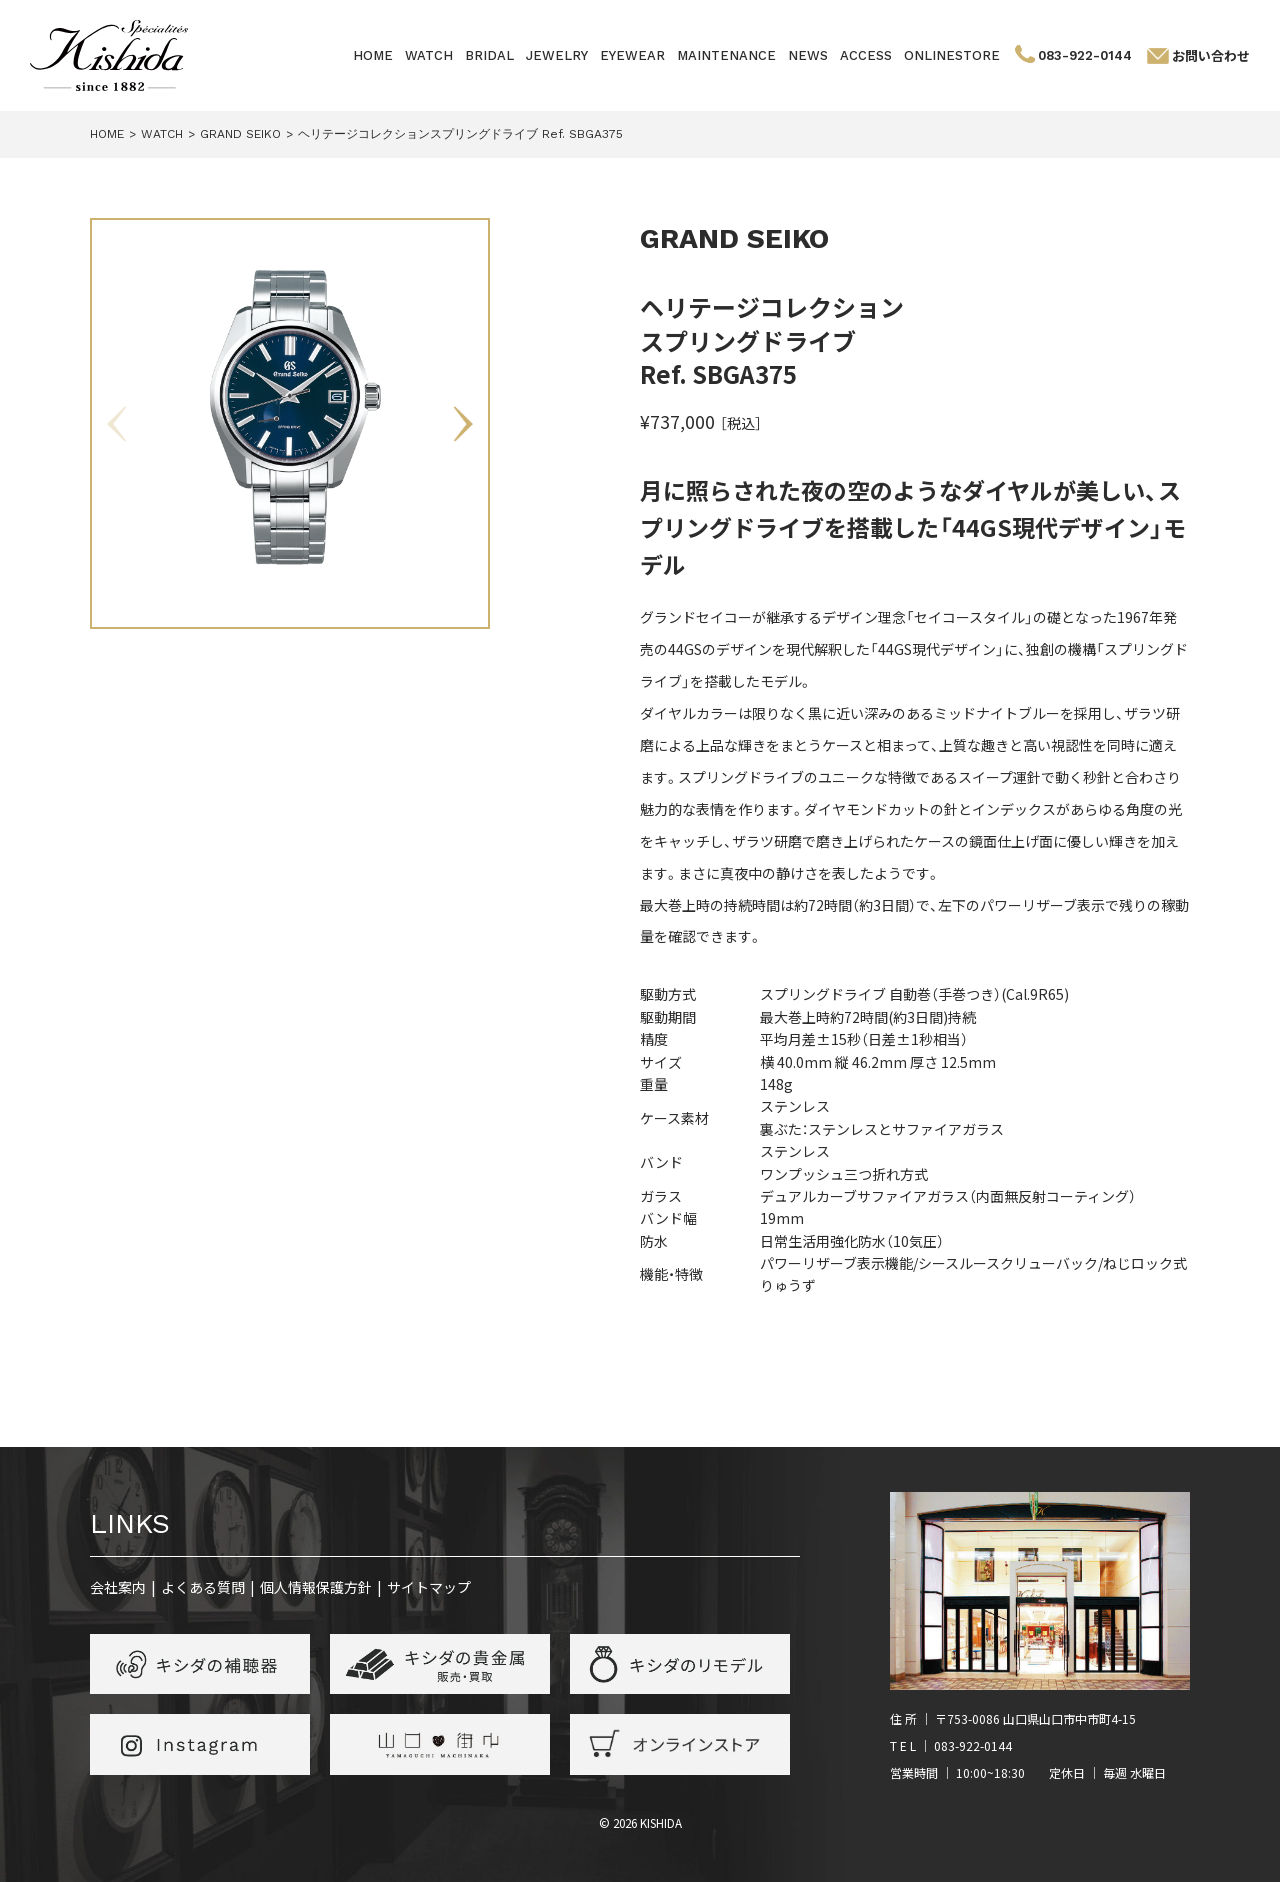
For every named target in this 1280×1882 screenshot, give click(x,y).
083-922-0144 (1085, 55)
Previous (117, 424)
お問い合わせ (1211, 55)
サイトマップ (429, 1587)
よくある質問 (203, 1587)
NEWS (808, 55)
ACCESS (866, 55)
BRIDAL (489, 55)
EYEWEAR (632, 55)
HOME (373, 55)
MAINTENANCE (726, 55)
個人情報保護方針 (316, 1587)
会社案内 (118, 1587)
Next (463, 424)
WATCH (429, 55)
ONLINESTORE (952, 55)
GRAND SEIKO (734, 238)
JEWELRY (557, 55)
